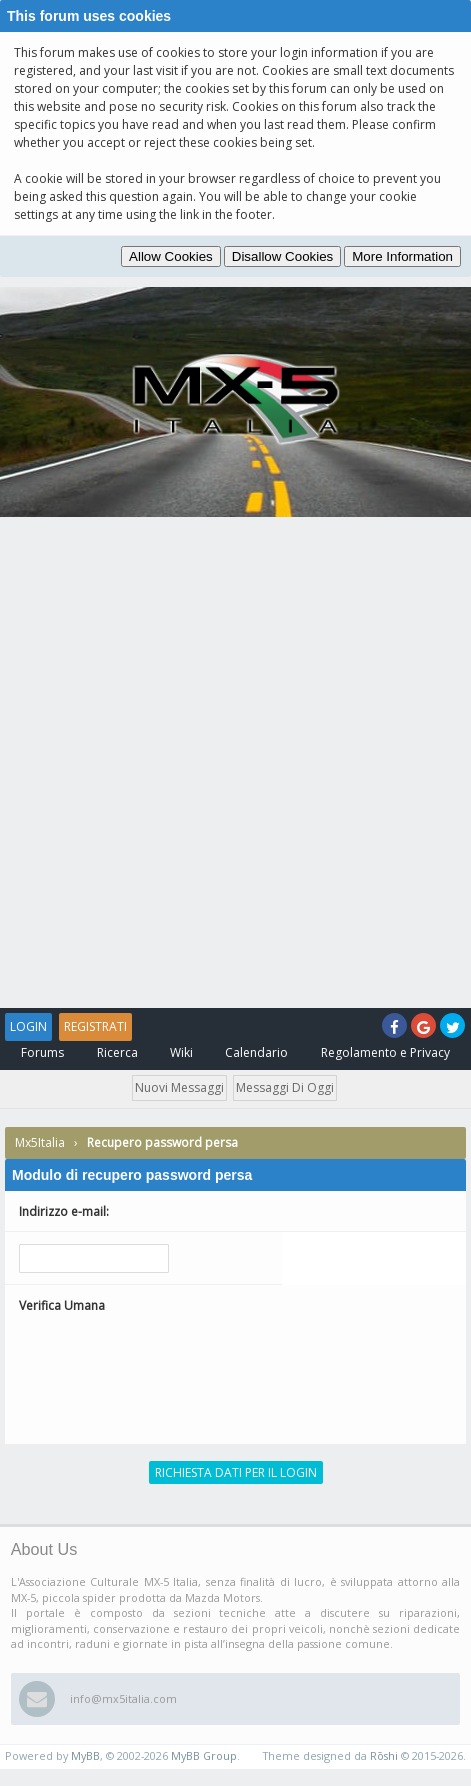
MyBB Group (204, 1755)
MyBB (85, 1755)
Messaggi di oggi (285, 1087)
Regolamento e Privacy (385, 1052)
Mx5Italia (40, 1142)
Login (28, 1026)
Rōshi (384, 1755)
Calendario (256, 1052)
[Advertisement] (235, 762)
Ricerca (117, 1052)
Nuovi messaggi (179, 1087)
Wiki (181, 1052)
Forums (42, 1052)
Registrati (95, 1026)
